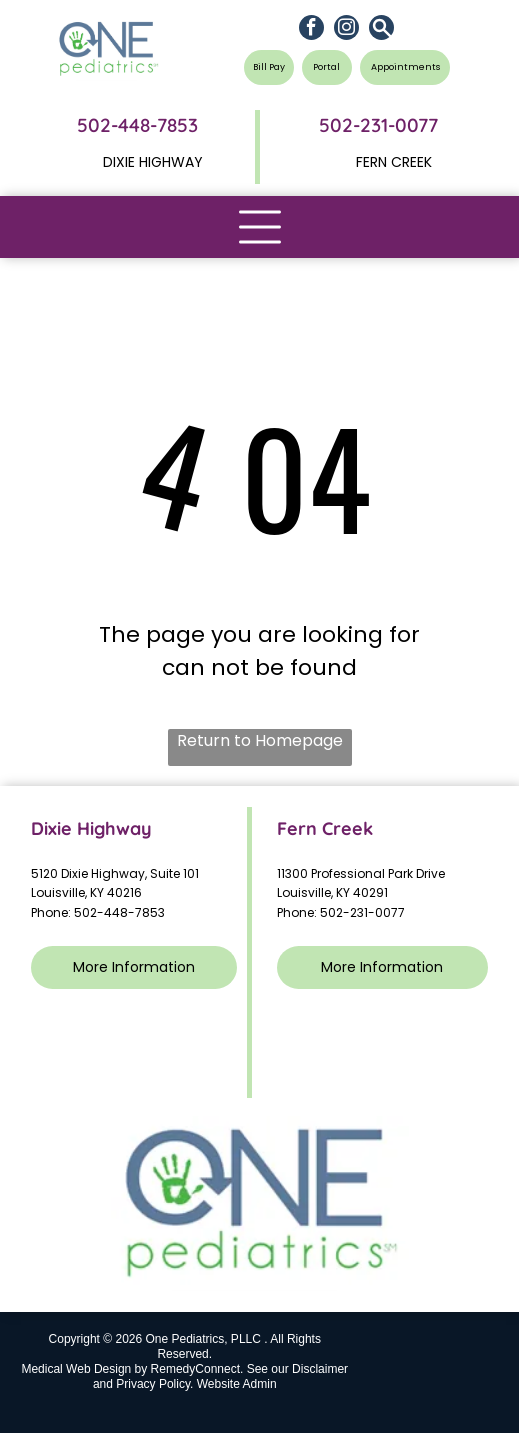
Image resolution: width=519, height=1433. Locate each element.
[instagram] (346, 30)
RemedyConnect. (197, 1369)
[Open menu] (260, 227)
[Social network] (381, 30)
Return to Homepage (260, 740)
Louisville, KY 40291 (332, 892)
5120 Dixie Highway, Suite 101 (116, 873)
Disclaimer (320, 1369)
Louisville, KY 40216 (86, 892)
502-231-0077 (362, 912)
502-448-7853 (137, 125)
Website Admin (237, 1384)
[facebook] (311, 30)
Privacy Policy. (154, 1384)
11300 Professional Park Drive (361, 873)
